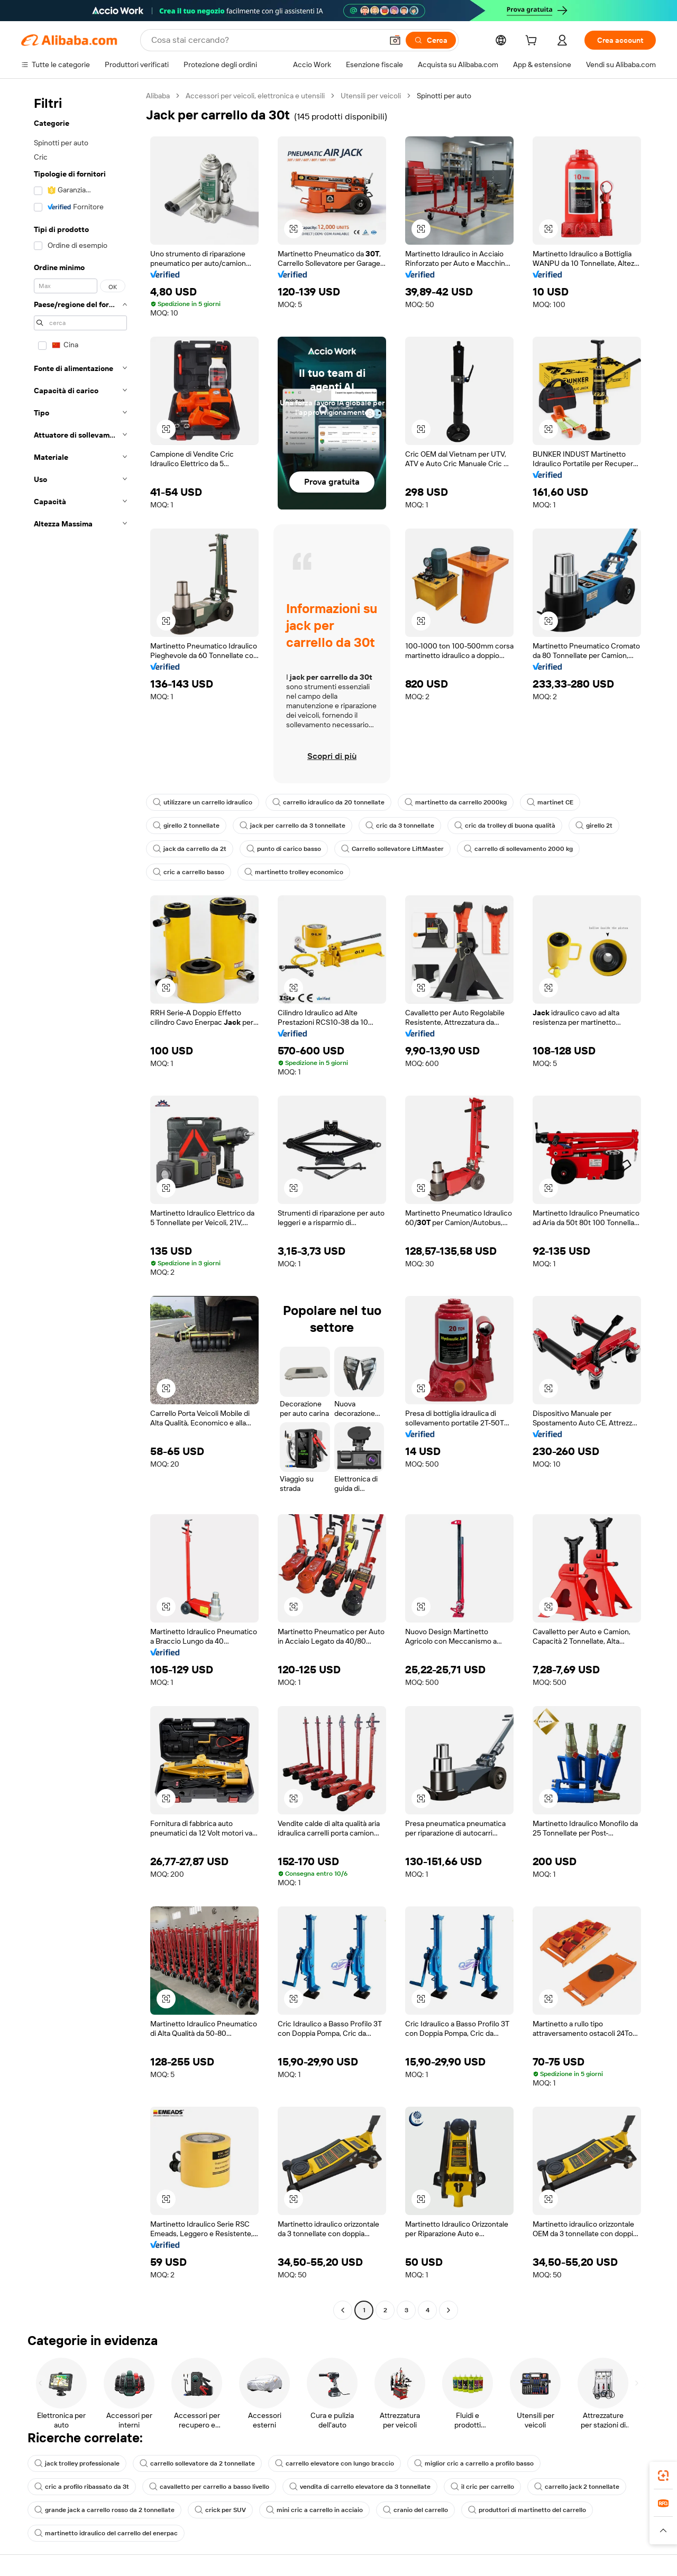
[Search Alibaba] (265, 40)
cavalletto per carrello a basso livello (209, 2486)
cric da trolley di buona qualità (504, 825)
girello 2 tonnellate (186, 825)
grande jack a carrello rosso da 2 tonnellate (104, 2510)
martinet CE (550, 802)
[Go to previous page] (342, 2310)
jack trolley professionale (77, 2463)
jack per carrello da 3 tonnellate (292, 825)
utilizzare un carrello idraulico (202, 802)
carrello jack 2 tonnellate (576, 2486)
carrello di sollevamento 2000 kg (518, 849)
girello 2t (593, 825)
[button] (395, 40)
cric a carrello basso (188, 872)
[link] (663, 2475)
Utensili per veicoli (371, 95)
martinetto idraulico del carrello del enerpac (106, 2533)
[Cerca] (431, 40)
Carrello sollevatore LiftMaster (392, 849)
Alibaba (158, 95)
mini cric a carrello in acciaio (314, 2510)
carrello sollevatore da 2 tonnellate (197, 2463)
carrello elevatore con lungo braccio (334, 2463)
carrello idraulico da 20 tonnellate (328, 802)
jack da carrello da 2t (189, 849)
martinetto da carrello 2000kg (456, 802)
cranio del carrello (415, 2510)
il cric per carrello (482, 2486)
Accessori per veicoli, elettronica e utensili (255, 95)
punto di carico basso (283, 849)
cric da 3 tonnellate (399, 825)
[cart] (533, 42)
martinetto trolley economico (293, 872)
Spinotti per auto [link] (444, 95)
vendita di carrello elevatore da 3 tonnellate (360, 2486)
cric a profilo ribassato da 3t (81, 2486)
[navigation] (80, 1204)
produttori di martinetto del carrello (527, 2510)
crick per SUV (220, 2510)
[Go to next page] (448, 2310)
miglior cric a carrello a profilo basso (474, 2463)
